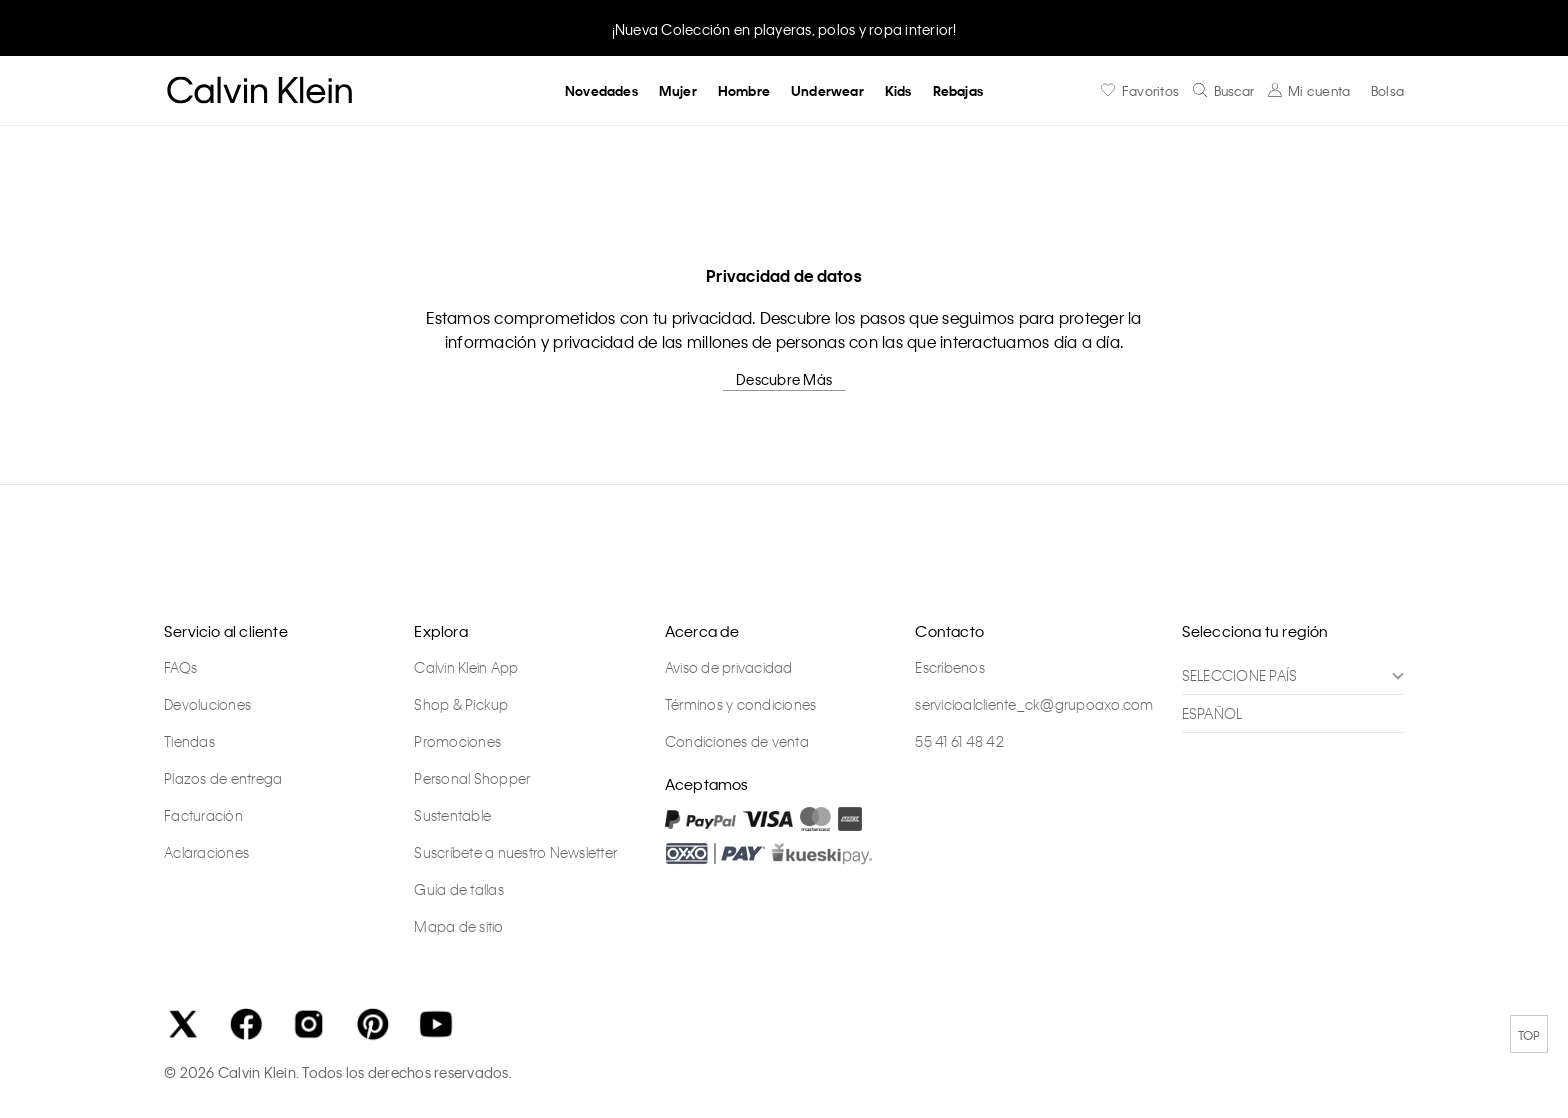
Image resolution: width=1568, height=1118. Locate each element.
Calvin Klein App (466, 667)
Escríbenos (950, 667)
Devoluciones (207, 704)
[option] (784, 27)
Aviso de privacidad (729, 667)
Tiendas (189, 741)
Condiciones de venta (737, 741)
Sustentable (452, 815)
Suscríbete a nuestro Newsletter (515, 852)
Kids (898, 90)
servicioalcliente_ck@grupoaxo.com (1034, 704)
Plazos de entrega (223, 778)
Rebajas (958, 90)
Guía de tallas (459, 889)
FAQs (180, 667)
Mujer (678, 90)
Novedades (601, 90)
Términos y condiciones (741, 704)
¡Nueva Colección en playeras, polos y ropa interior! (784, 29)
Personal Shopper (472, 778)
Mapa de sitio (458, 926)
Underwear (827, 90)
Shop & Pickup (461, 704)
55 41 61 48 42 (959, 741)
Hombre (744, 90)
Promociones (457, 741)
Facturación (203, 815)
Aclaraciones (206, 852)
